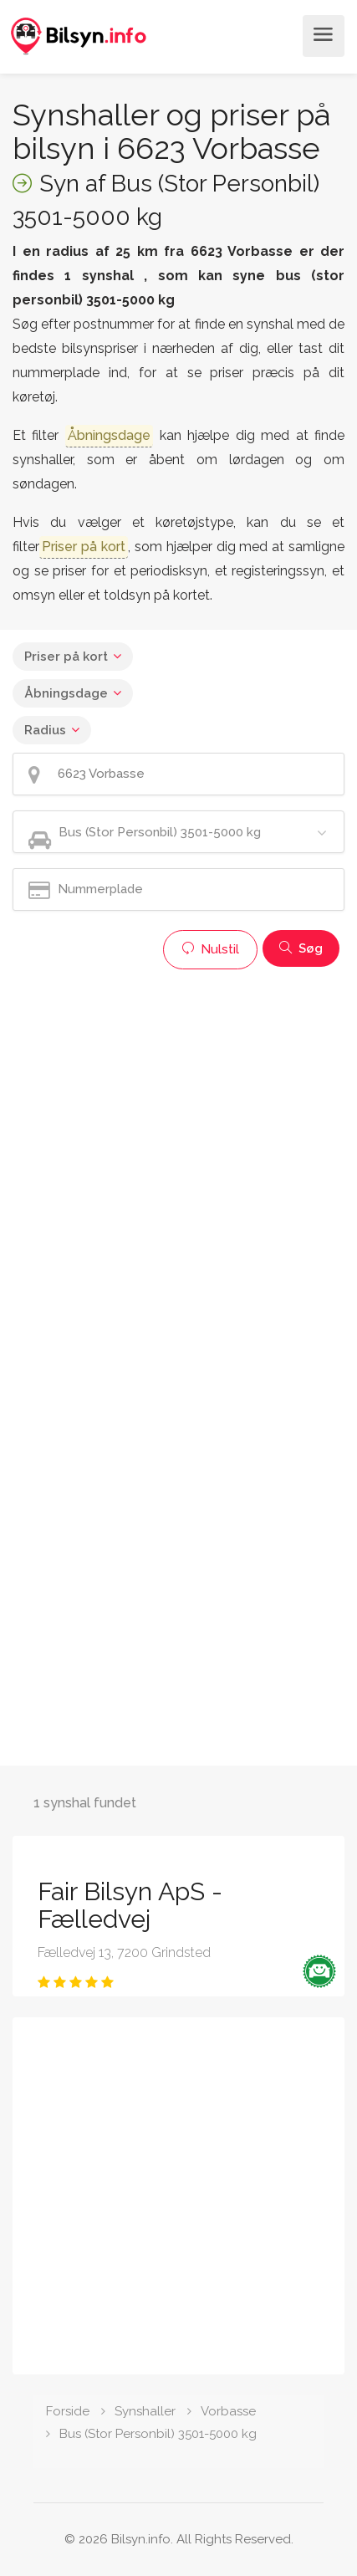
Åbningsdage (66, 693)
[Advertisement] (178, 1156)
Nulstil (210, 949)
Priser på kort (66, 656)
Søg (301, 948)
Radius (45, 730)
